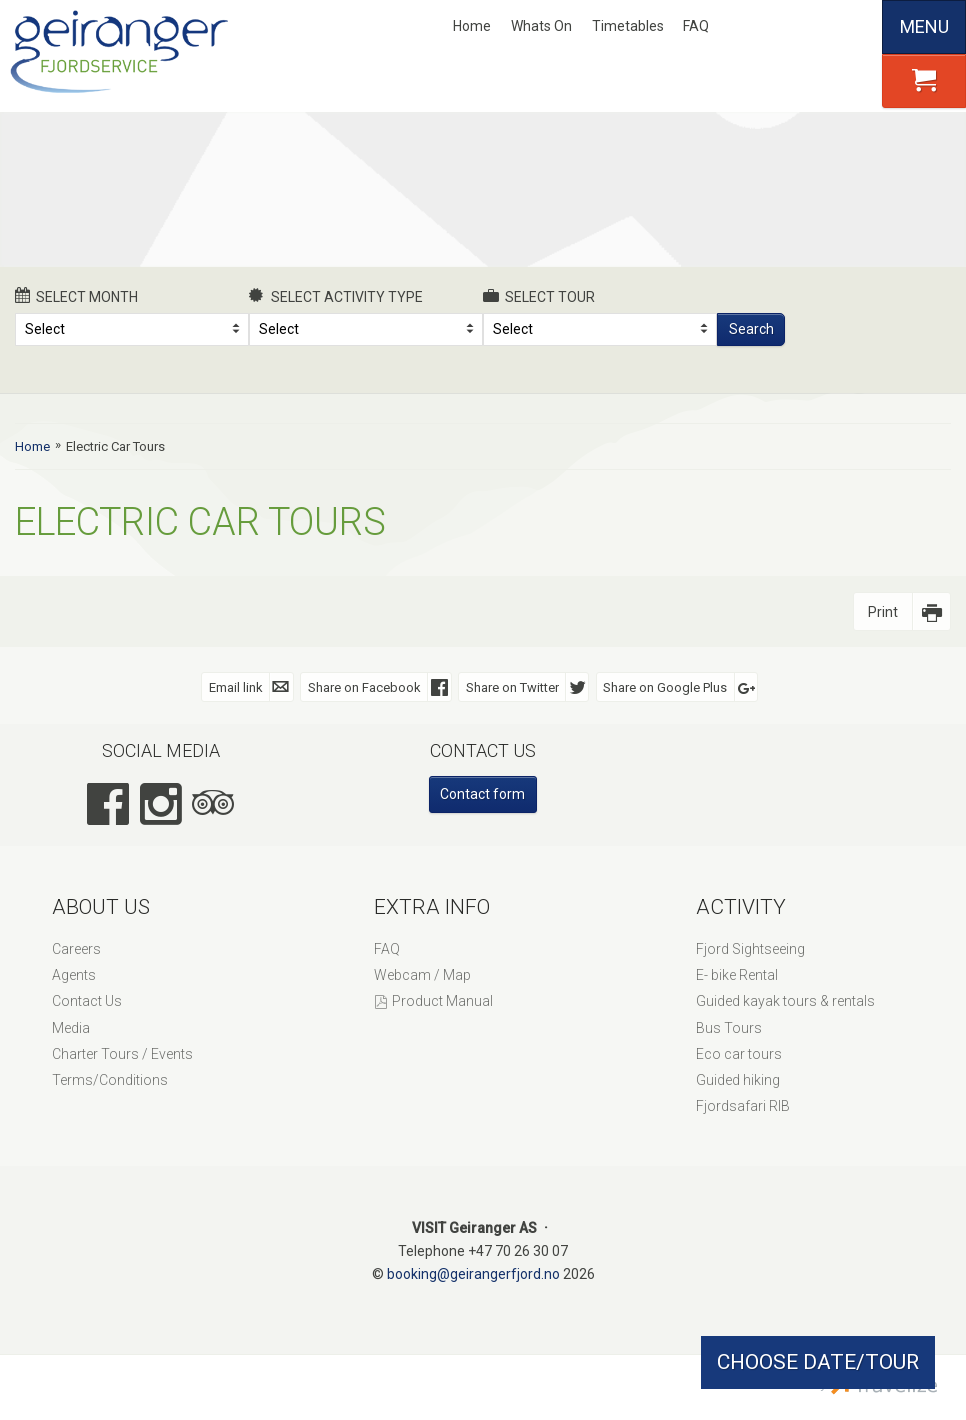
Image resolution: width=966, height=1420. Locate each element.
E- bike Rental (737, 975)
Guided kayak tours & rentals (785, 1001)
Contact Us (87, 1001)
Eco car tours (739, 1054)
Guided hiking (738, 1080)
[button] (924, 81)
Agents (74, 975)
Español (856, 27)
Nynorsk (756, 27)
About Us (101, 907)
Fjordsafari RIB (743, 1106)
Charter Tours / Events (122, 1054)
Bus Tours (729, 1028)
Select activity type (336, 296)
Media (71, 1028)
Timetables (628, 26)
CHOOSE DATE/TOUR (818, 1362)
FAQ (696, 26)
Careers (76, 949)
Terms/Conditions (110, 1080)
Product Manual (442, 1001)
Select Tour (539, 296)
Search (751, 329)
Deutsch (822, 27)
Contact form (482, 794)
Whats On (541, 26)
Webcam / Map (422, 975)
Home (472, 26)
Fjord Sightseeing (750, 949)
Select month (76, 296)
